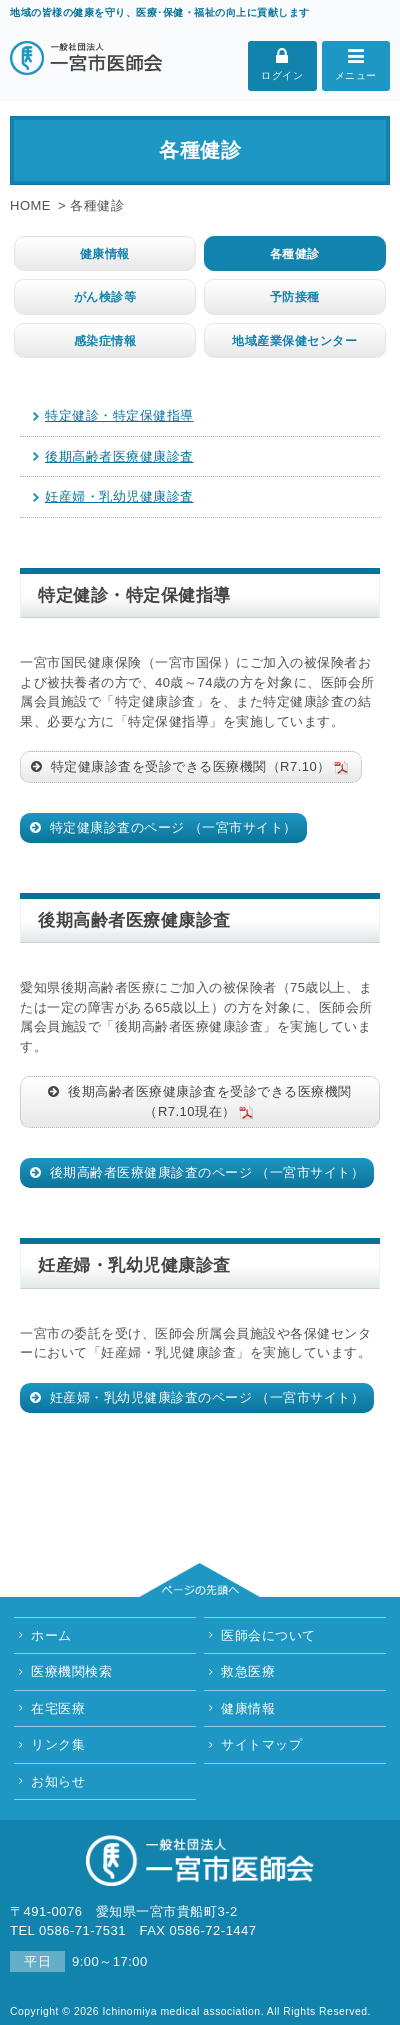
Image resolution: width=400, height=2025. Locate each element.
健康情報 (105, 253)
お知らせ (58, 1781)
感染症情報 (105, 340)
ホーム (51, 1635)
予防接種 (295, 296)
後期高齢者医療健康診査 (119, 456)
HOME (30, 205)
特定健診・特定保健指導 (119, 415)
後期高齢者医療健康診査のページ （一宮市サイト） (205, 1172)
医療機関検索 (71, 1671)
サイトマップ (261, 1744)
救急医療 (248, 1671)
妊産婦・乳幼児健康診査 (119, 496)
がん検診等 (105, 296)
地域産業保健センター (294, 340)
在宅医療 (58, 1708)
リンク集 (58, 1744)
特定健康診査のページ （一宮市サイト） (171, 827)
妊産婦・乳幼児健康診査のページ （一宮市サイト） (205, 1397)
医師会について (268, 1635)
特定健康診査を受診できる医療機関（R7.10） (199, 767)
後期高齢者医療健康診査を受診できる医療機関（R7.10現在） (208, 1103)
